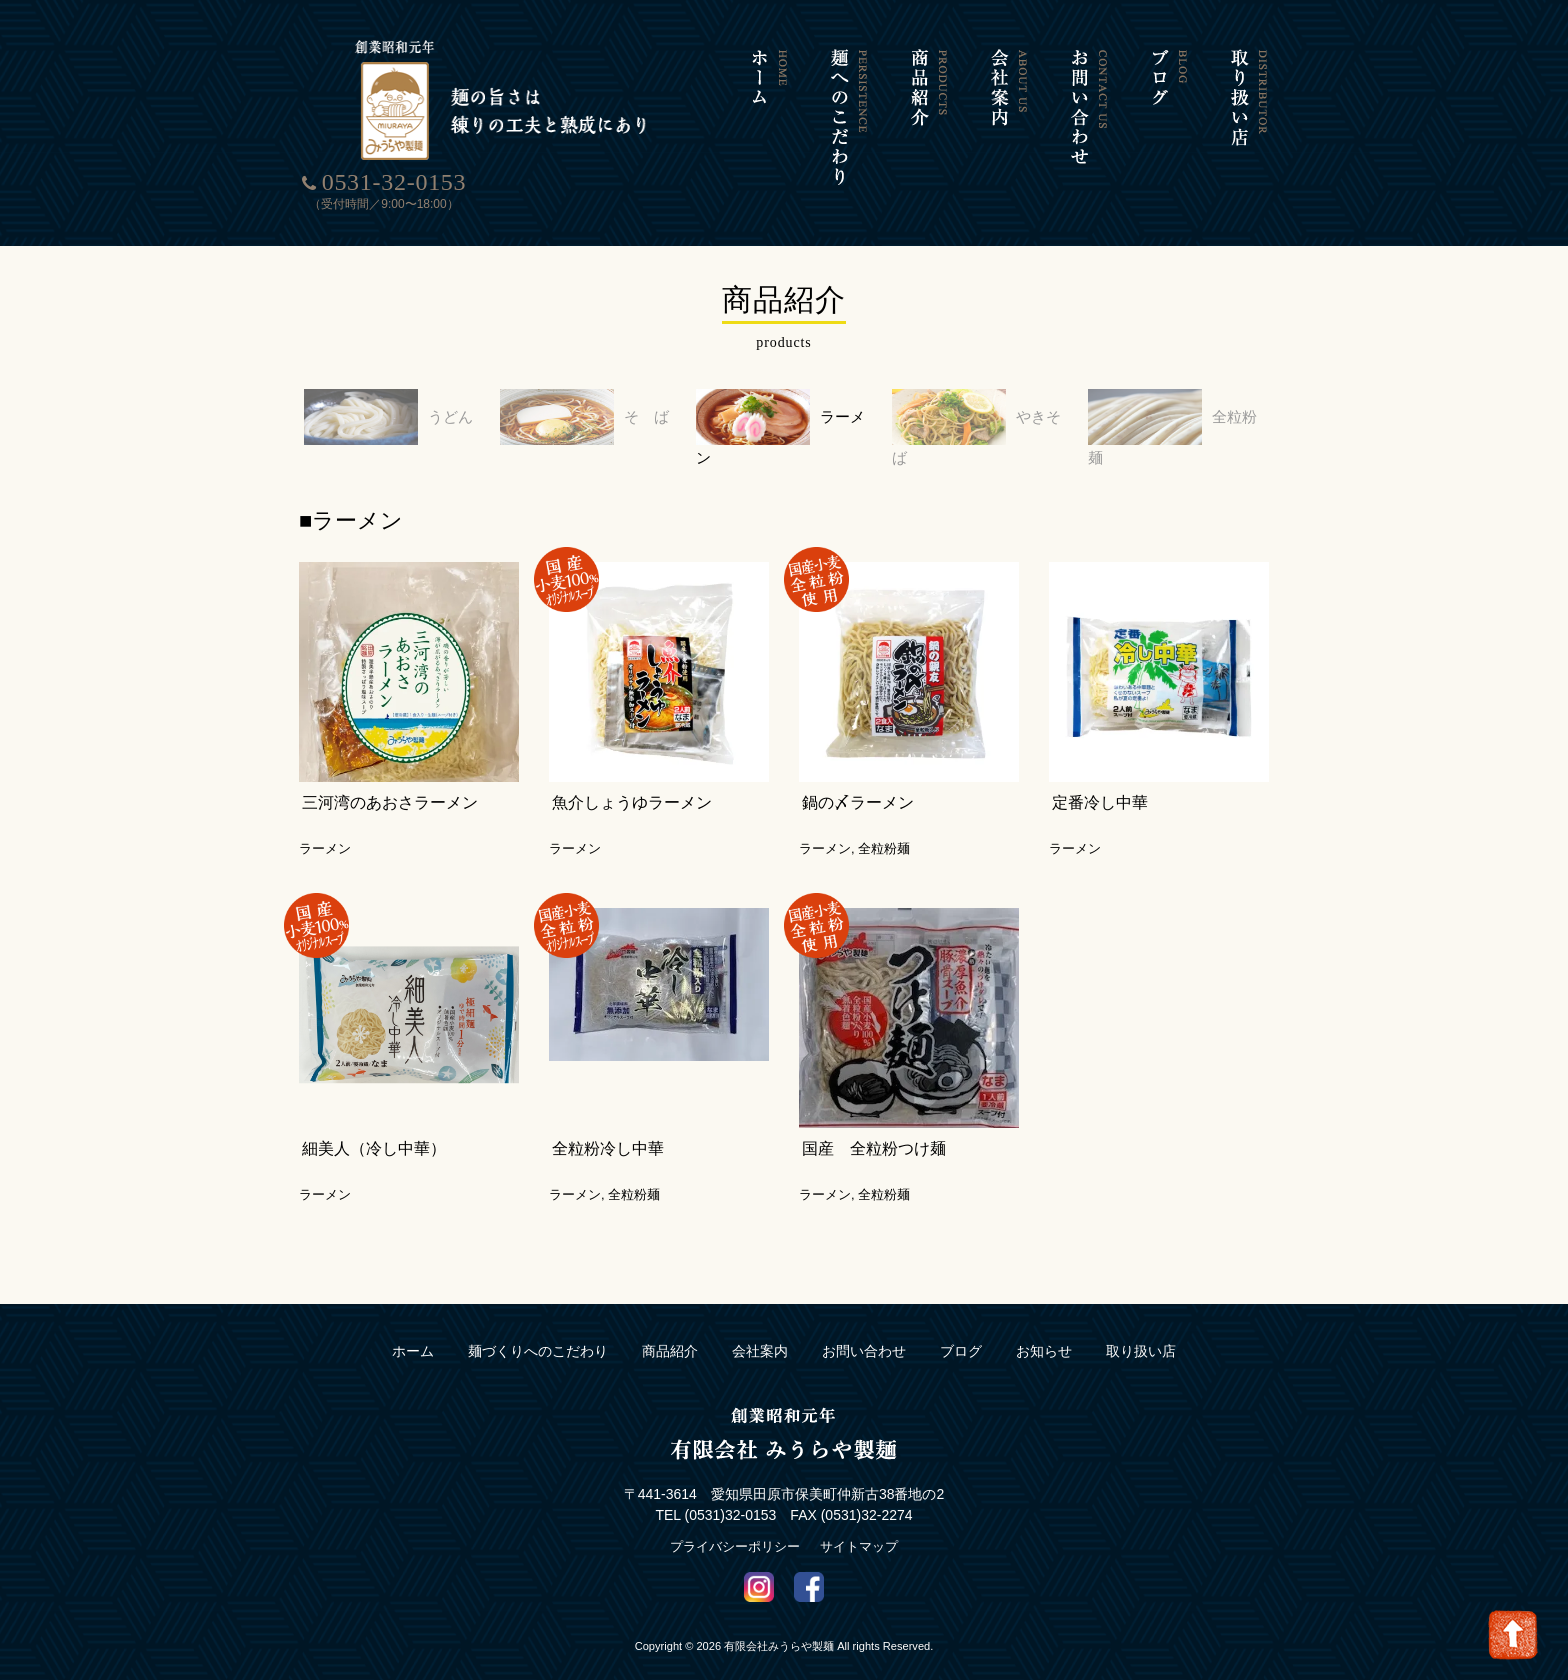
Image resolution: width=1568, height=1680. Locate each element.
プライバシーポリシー (735, 1521)
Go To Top (1513, 1635)
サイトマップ (859, 1521)
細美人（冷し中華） (374, 1124)
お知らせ (1044, 1327)
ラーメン (778, 417)
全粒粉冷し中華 (608, 1124)
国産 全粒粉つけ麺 (874, 1124)
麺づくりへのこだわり (538, 1327)
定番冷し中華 (1100, 778)
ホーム (413, 1327)
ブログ (961, 1327)
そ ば (574, 417)
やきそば (974, 417)
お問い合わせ (864, 1327)
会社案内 (760, 1327)
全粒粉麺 (1170, 417)
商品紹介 (670, 1327)
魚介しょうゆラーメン (632, 778)
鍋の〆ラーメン (858, 778)
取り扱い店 (1141, 1327)
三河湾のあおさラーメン (390, 778)
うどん (378, 417)
